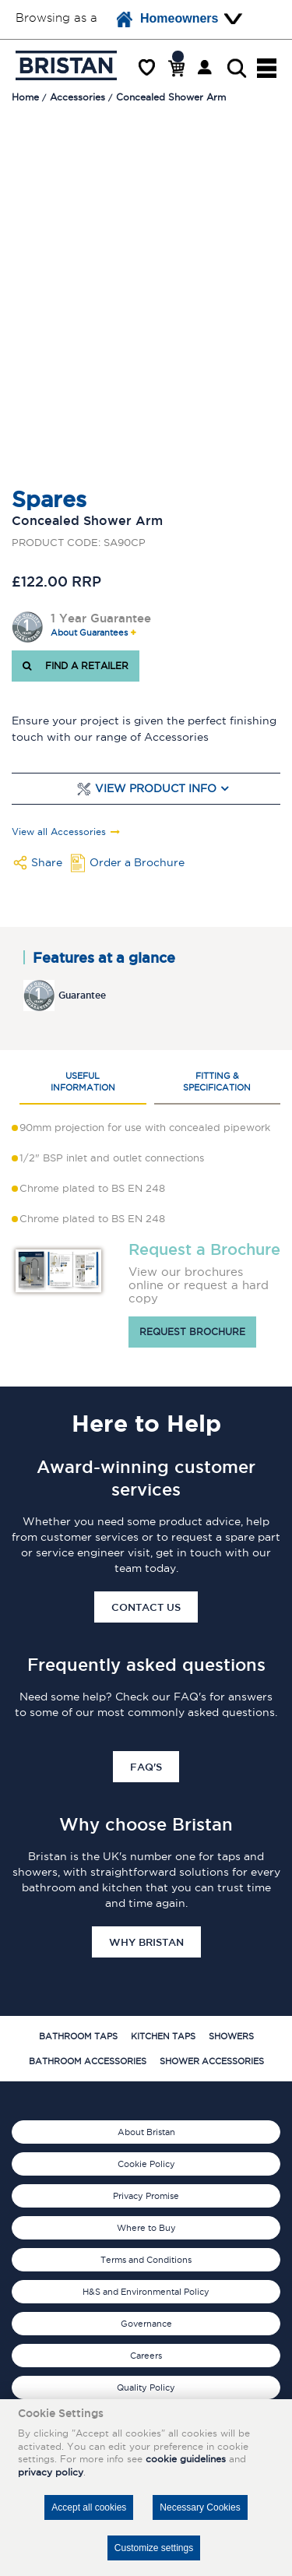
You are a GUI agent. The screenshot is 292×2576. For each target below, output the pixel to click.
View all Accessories (59, 832)
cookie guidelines (186, 2459)
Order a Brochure (137, 862)
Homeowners (167, 19)
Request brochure (192, 1332)
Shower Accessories (212, 2061)
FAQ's (146, 1766)
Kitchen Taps (163, 2036)
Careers (146, 2355)
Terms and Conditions (146, 2259)
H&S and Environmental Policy (146, 2291)
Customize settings (153, 2548)
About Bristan (146, 2132)
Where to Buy (146, 2227)
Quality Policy (146, 2387)
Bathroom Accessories (87, 2061)
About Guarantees (89, 633)
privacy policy (50, 2472)
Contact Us (146, 1607)
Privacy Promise (146, 2196)
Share (46, 862)
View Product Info (155, 789)
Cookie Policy (146, 2164)
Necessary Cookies (200, 2507)
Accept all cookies (88, 2507)
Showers (231, 2036)
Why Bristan (146, 1941)
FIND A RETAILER (75, 666)
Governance (146, 2323)
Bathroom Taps (78, 2036)
